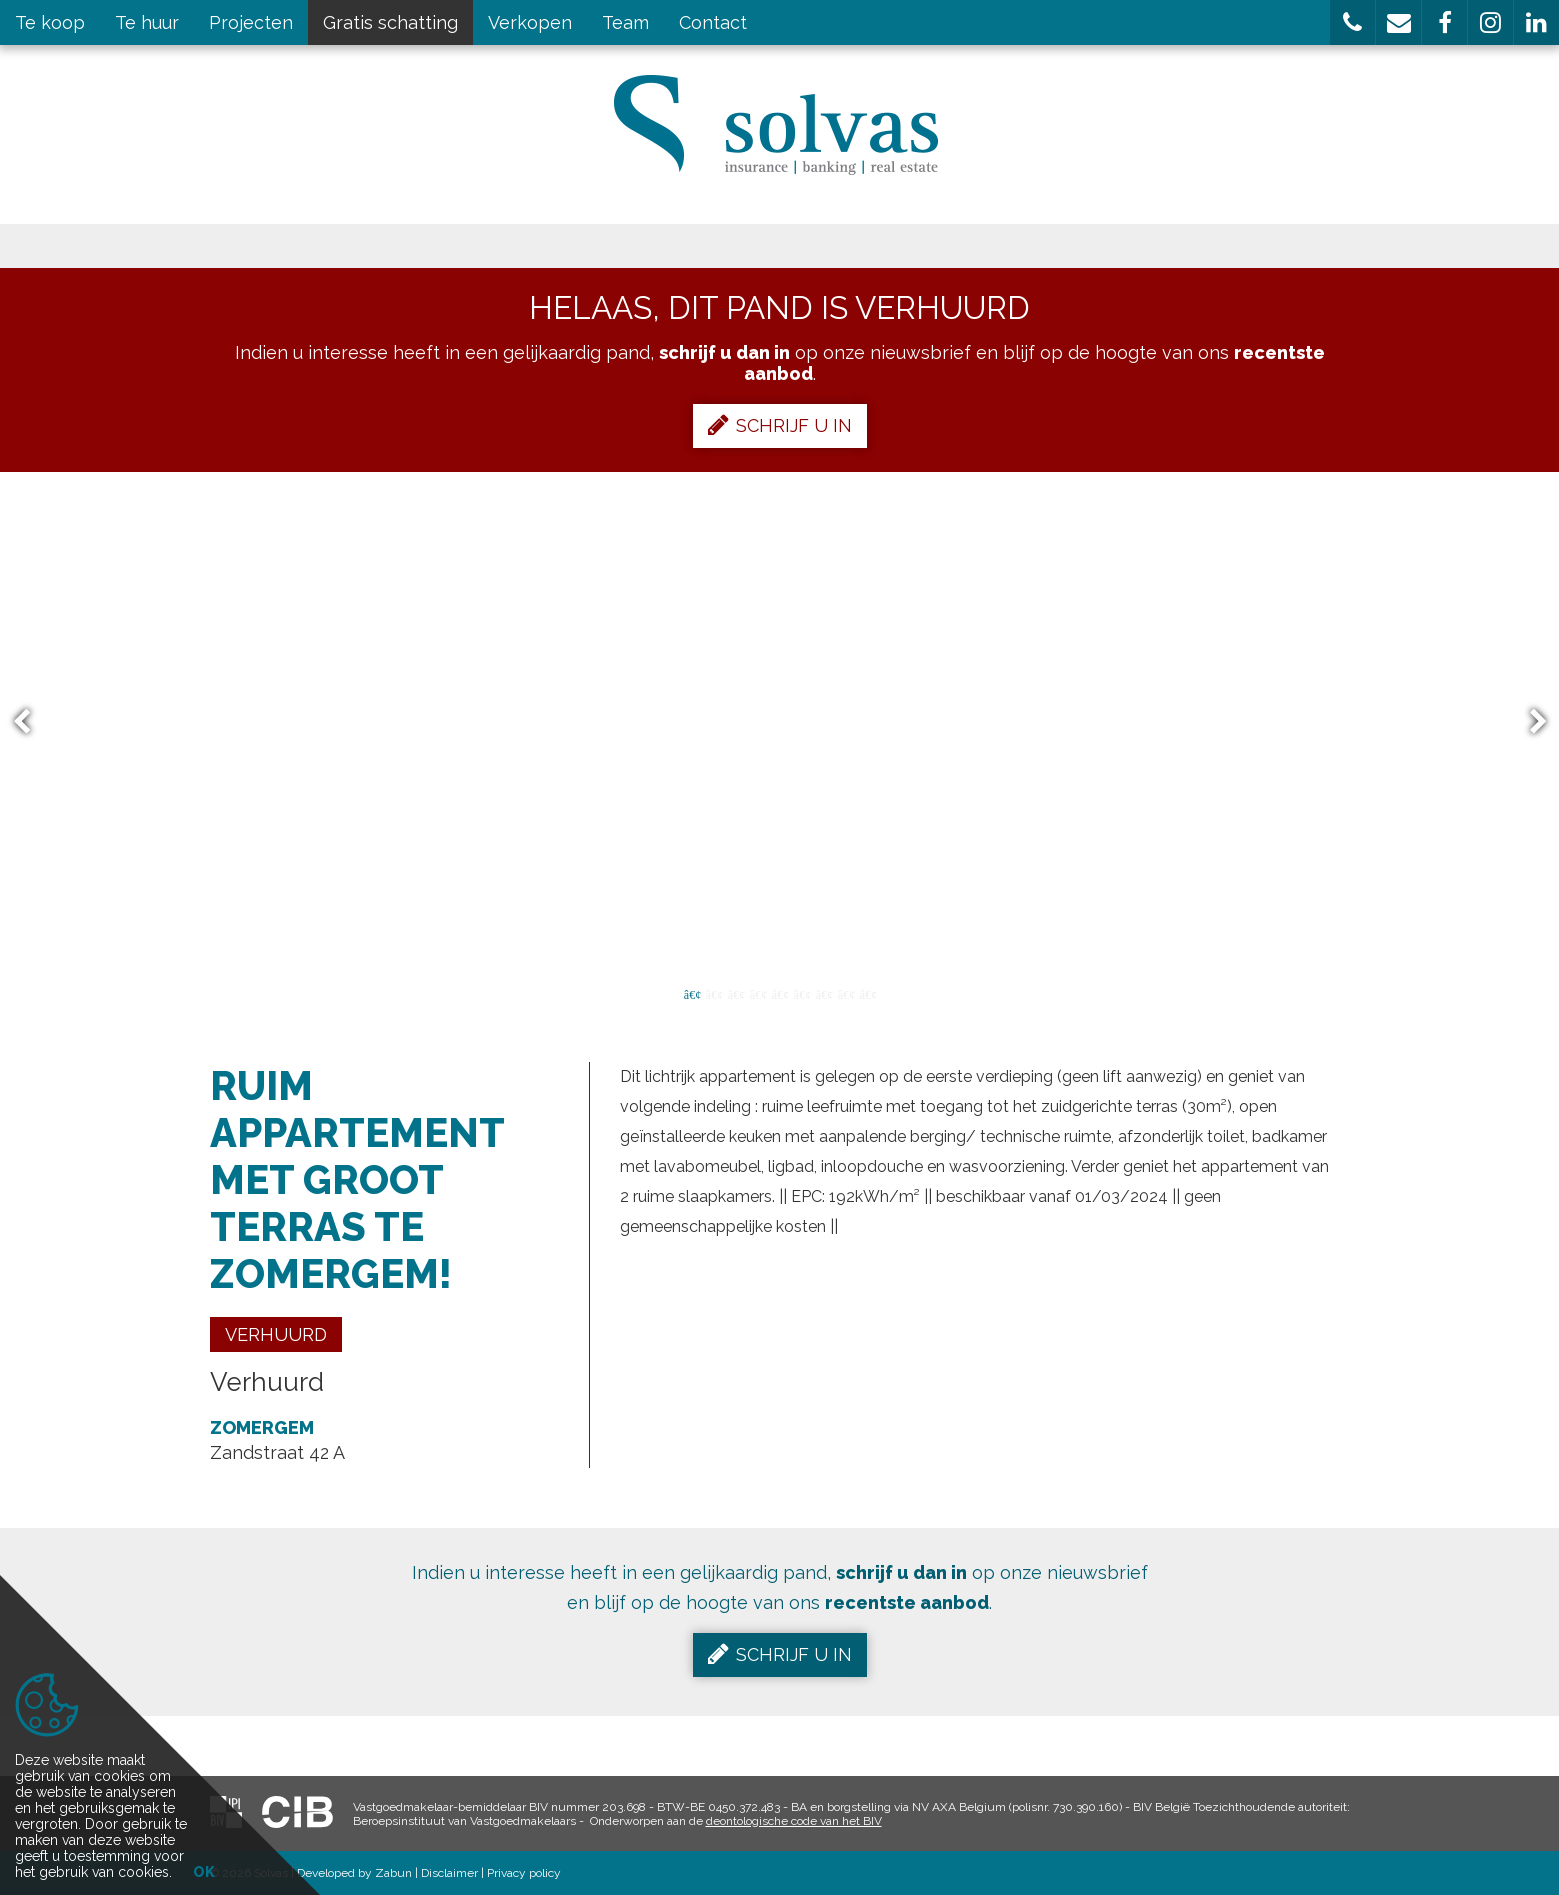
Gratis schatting (390, 22)
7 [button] (824, 993)
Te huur (147, 22)
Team (625, 22)
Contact (713, 22)
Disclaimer (449, 1873)
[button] (1352, 22)
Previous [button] (31, 722)
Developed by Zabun (354, 1873)
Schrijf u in (780, 425)
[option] (779, 722)
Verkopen (530, 22)
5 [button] (780, 993)
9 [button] (868, 993)
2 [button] (714, 993)
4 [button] (758, 993)
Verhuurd (276, 1334)
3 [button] (736, 993)
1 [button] (692, 993)
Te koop (50, 22)
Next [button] (1529, 722)
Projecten (251, 22)
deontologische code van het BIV (794, 1821)
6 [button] (802, 993)
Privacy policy (524, 1873)
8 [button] (846, 993)
